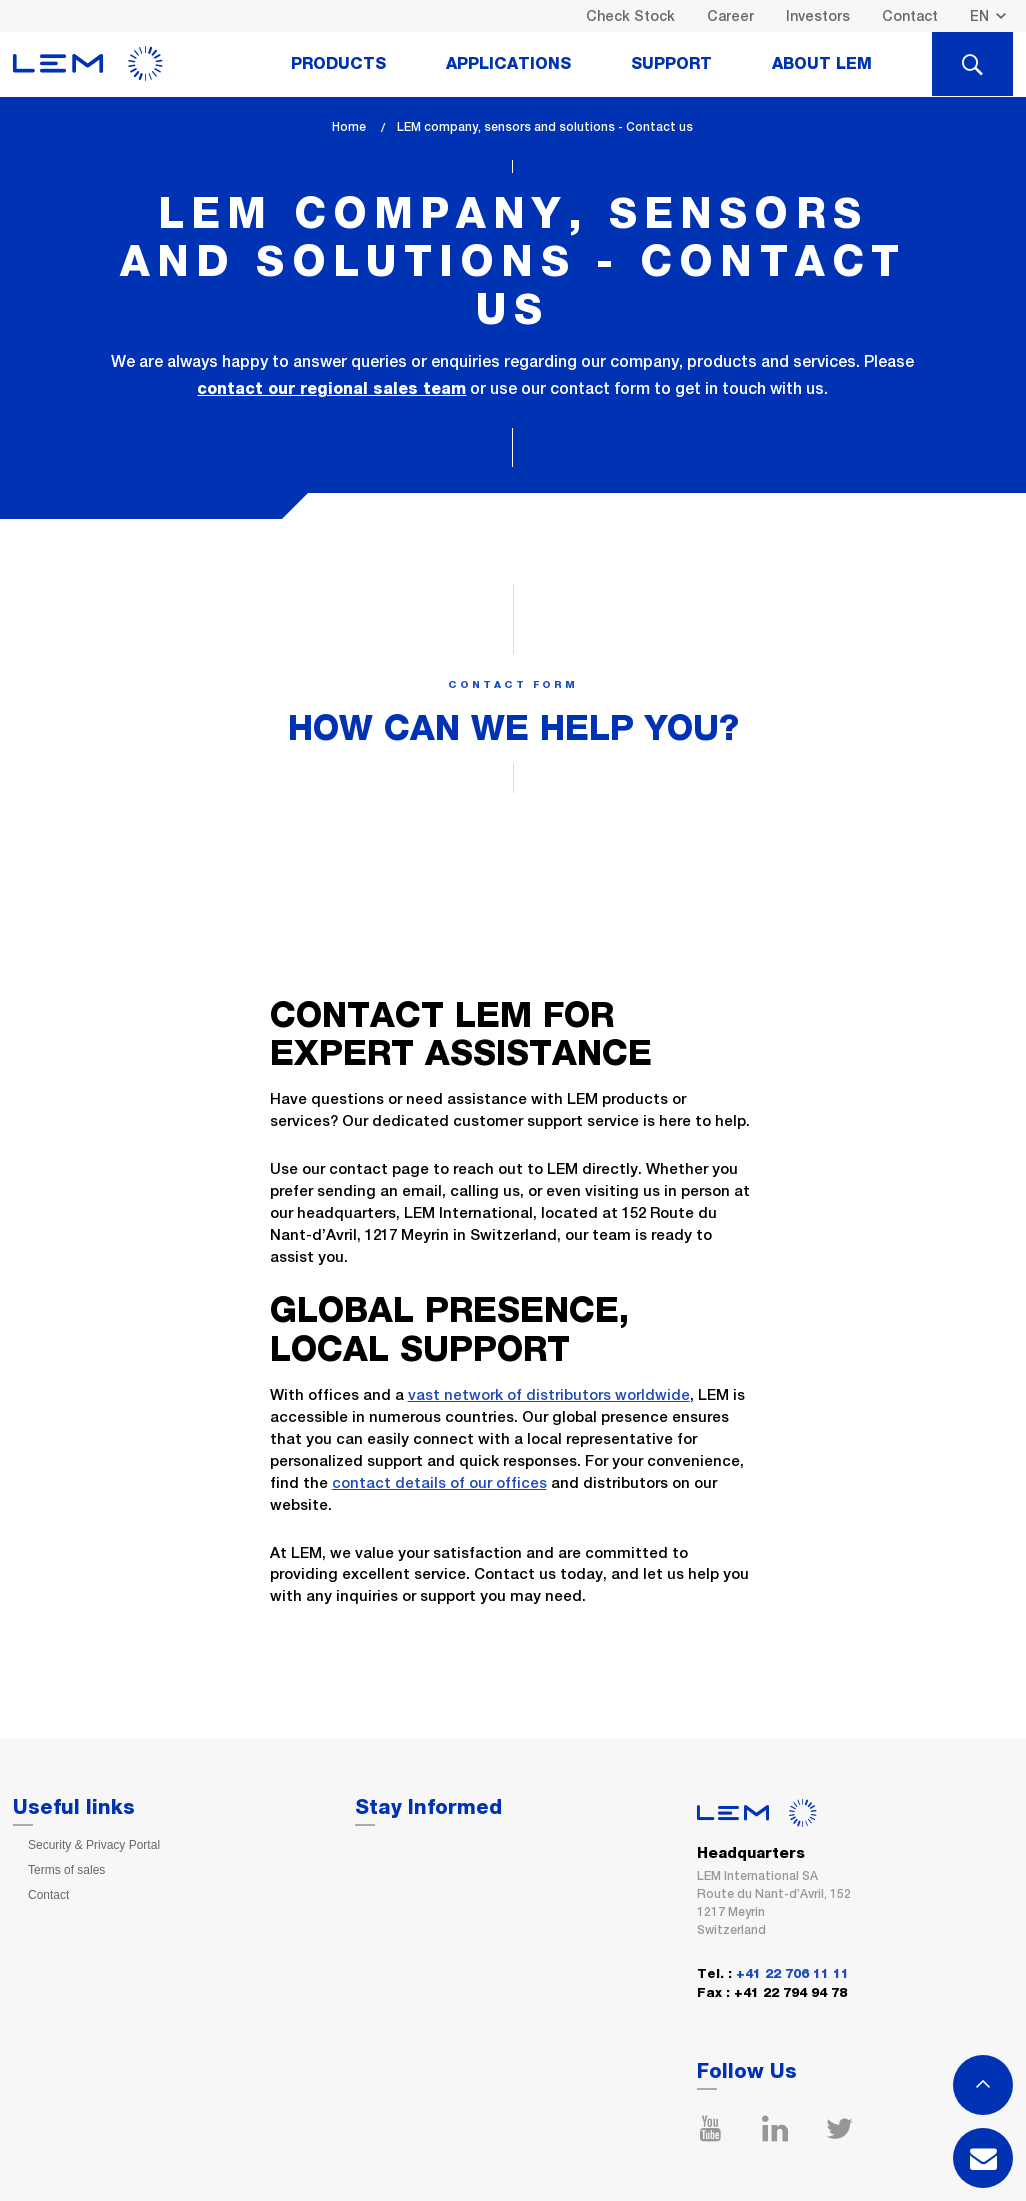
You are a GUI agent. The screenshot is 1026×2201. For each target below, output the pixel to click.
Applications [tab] (508, 64)
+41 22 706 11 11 (792, 1974)
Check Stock (630, 16)
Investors (818, 16)
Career (730, 16)
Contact (910, 16)
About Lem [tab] (822, 64)
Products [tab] (338, 64)
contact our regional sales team (331, 389)
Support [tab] (671, 64)
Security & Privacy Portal (94, 1845)
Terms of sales (66, 1870)
